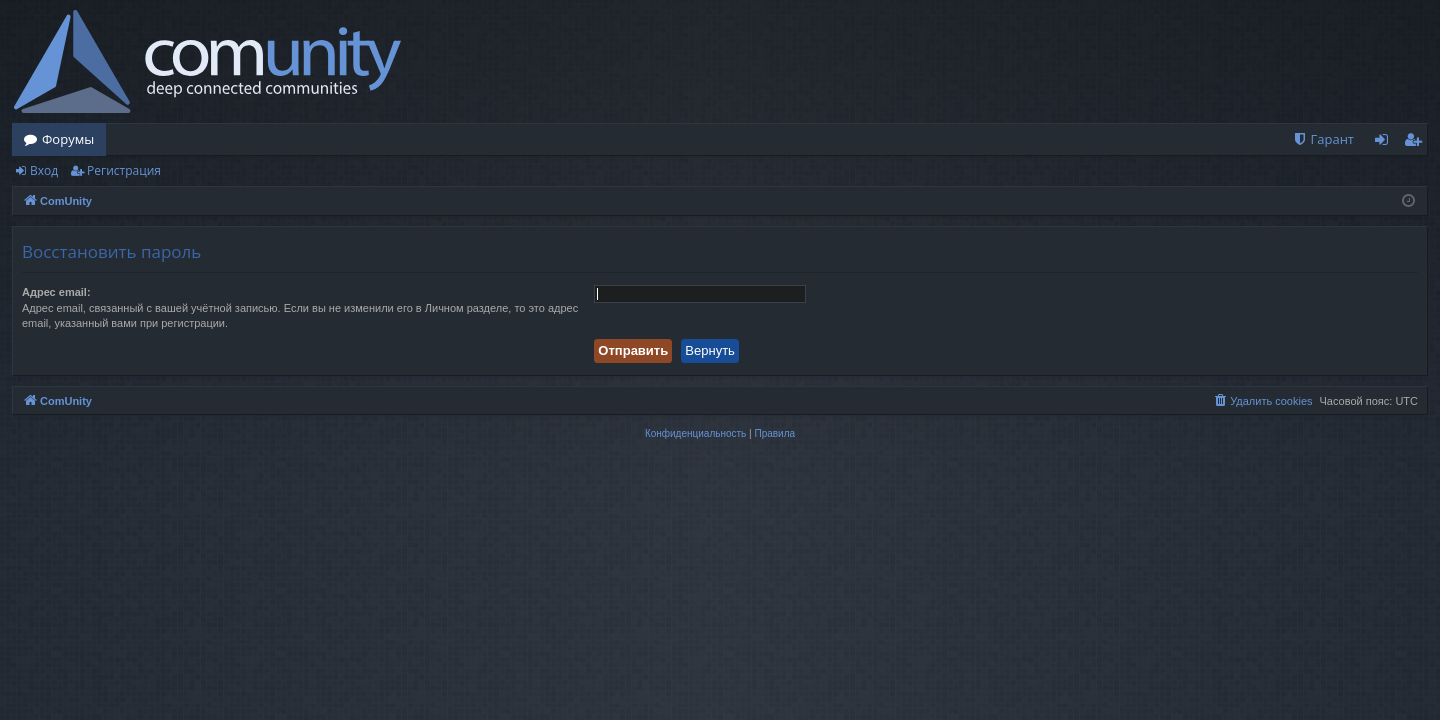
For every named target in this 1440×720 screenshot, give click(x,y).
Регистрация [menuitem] (1417, 143)
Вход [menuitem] (1385, 143)
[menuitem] (1323, 139)
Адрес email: (56, 292)
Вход (44, 170)
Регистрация (124, 170)
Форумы (68, 139)
